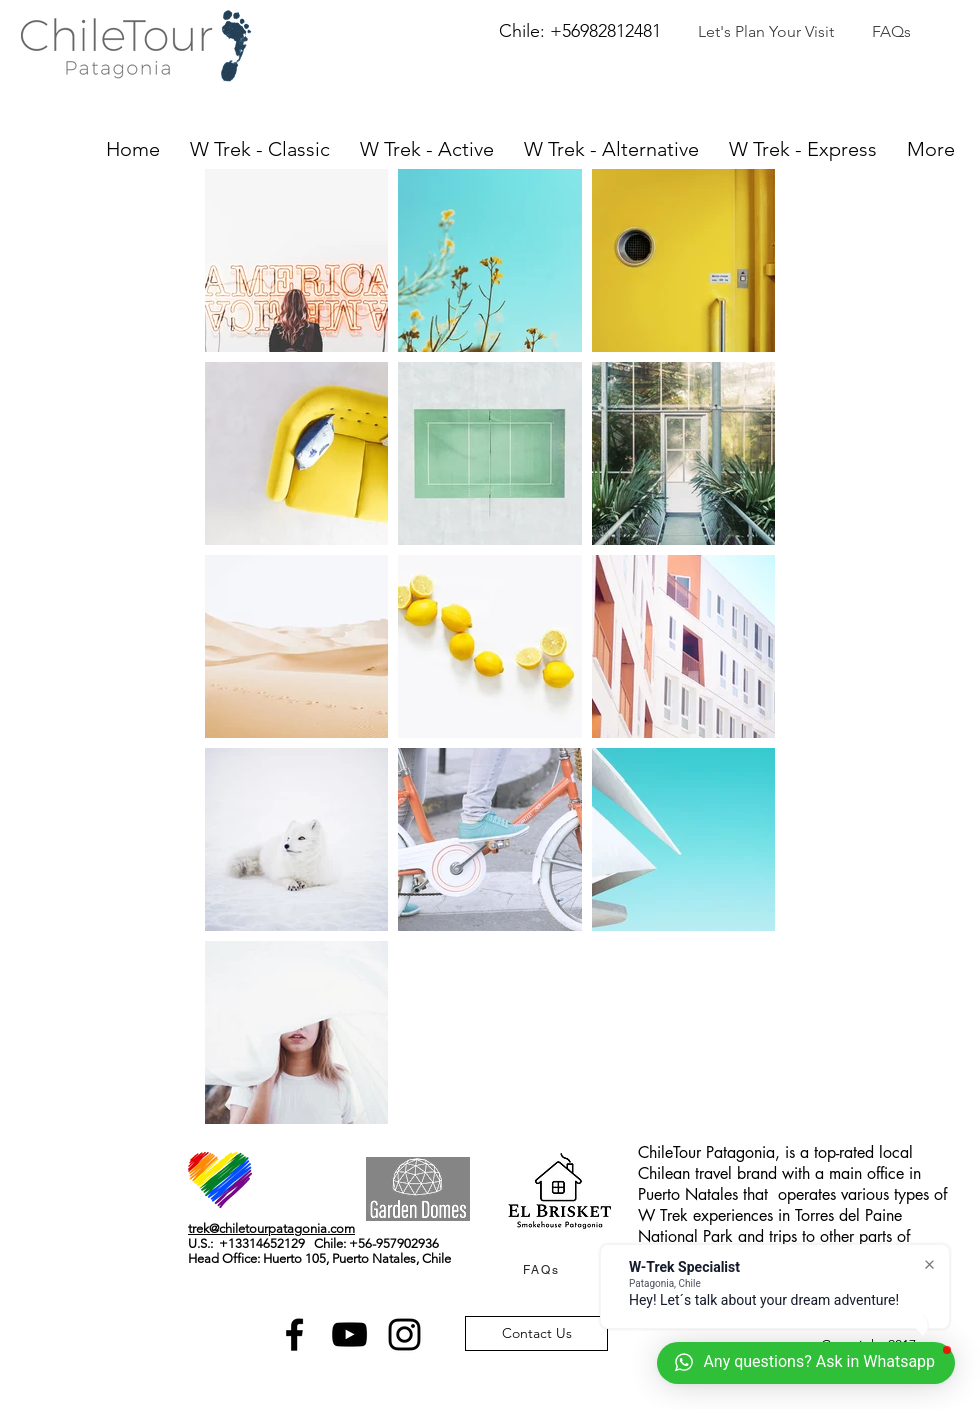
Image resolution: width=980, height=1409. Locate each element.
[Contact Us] (536, 1333)
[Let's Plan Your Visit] (766, 32)
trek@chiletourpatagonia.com (271, 1228)
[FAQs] (891, 32)
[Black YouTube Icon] (349, 1334)
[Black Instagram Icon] (404, 1334)
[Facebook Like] (305, 1162)
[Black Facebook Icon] (294, 1334)
